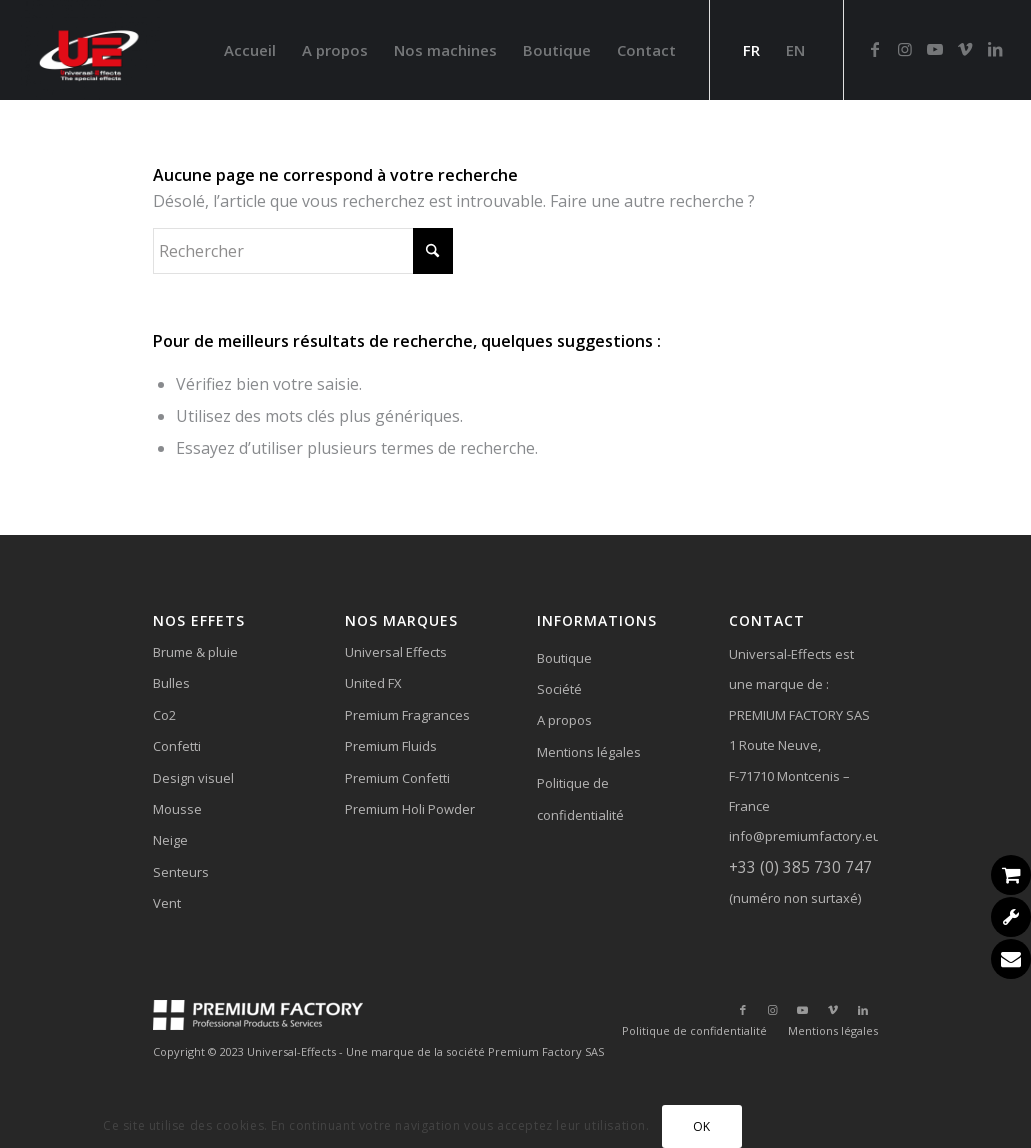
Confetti (177, 746)
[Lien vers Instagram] (905, 49)
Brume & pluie (195, 652)
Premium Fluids (391, 746)
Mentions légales (589, 752)
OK (702, 1126)
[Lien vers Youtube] (935, 49)
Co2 (164, 715)
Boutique (564, 658)
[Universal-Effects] (92, 50)
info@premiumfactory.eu (805, 836)
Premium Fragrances (407, 715)
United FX (373, 683)
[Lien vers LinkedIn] (995, 49)
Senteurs (181, 872)
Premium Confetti (397, 778)
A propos (564, 720)
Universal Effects (396, 652)
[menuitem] (250, 50)
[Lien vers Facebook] (875, 49)
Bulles (171, 683)
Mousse (177, 809)
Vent (167, 903)
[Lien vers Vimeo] (965, 49)
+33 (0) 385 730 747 (800, 867)
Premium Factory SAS (546, 1051)
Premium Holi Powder (410, 809)
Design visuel (193, 778)
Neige (170, 840)
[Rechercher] (303, 251)
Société (559, 689)
